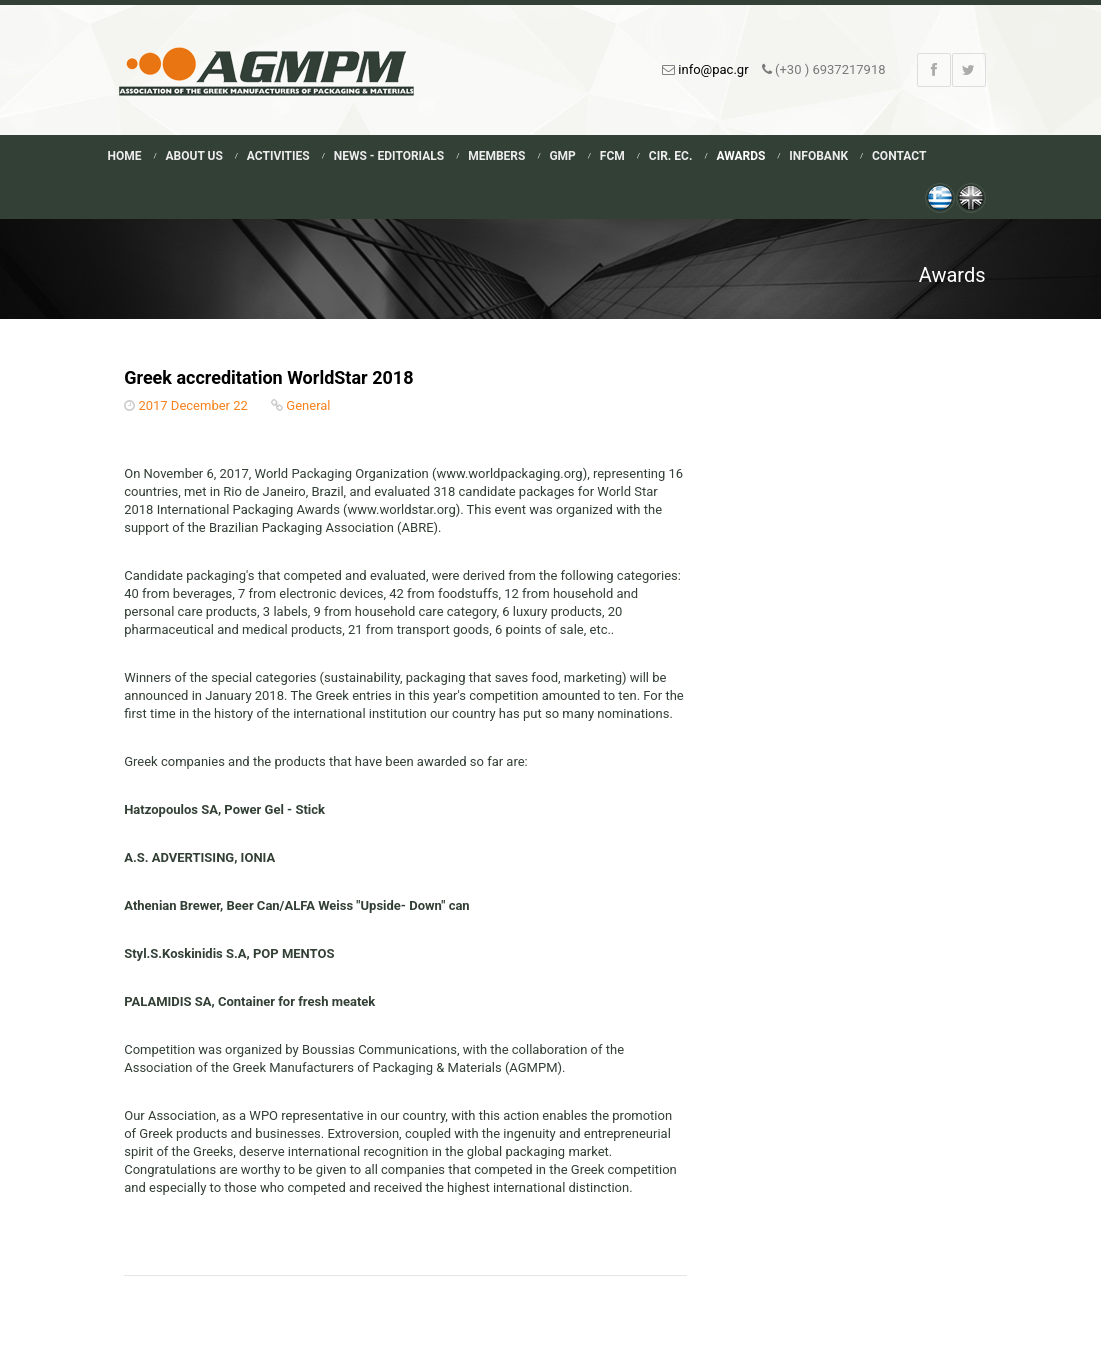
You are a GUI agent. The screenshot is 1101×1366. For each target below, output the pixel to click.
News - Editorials (389, 156)
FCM (612, 156)
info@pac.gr (713, 69)
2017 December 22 (192, 405)
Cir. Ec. (671, 156)
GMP (562, 156)
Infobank (818, 156)
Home (125, 156)
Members (496, 156)
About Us (194, 156)
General (308, 405)
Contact (899, 156)
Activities (278, 156)
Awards (740, 156)
